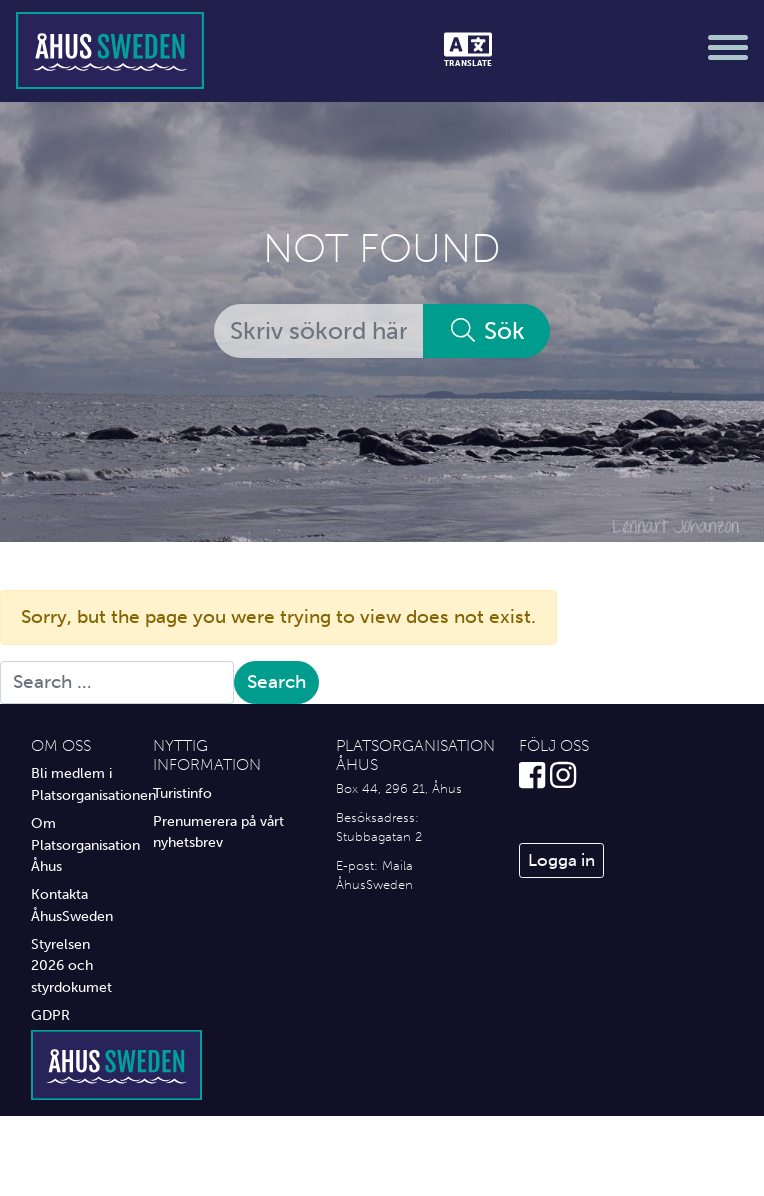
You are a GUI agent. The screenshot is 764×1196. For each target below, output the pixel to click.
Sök (486, 330)
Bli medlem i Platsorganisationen (77, 784)
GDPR (50, 1015)
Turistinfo (182, 793)
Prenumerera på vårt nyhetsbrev (218, 832)
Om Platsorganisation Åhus (77, 844)
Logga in (561, 860)
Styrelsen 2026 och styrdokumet (71, 965)
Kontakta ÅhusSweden (72, 905)
